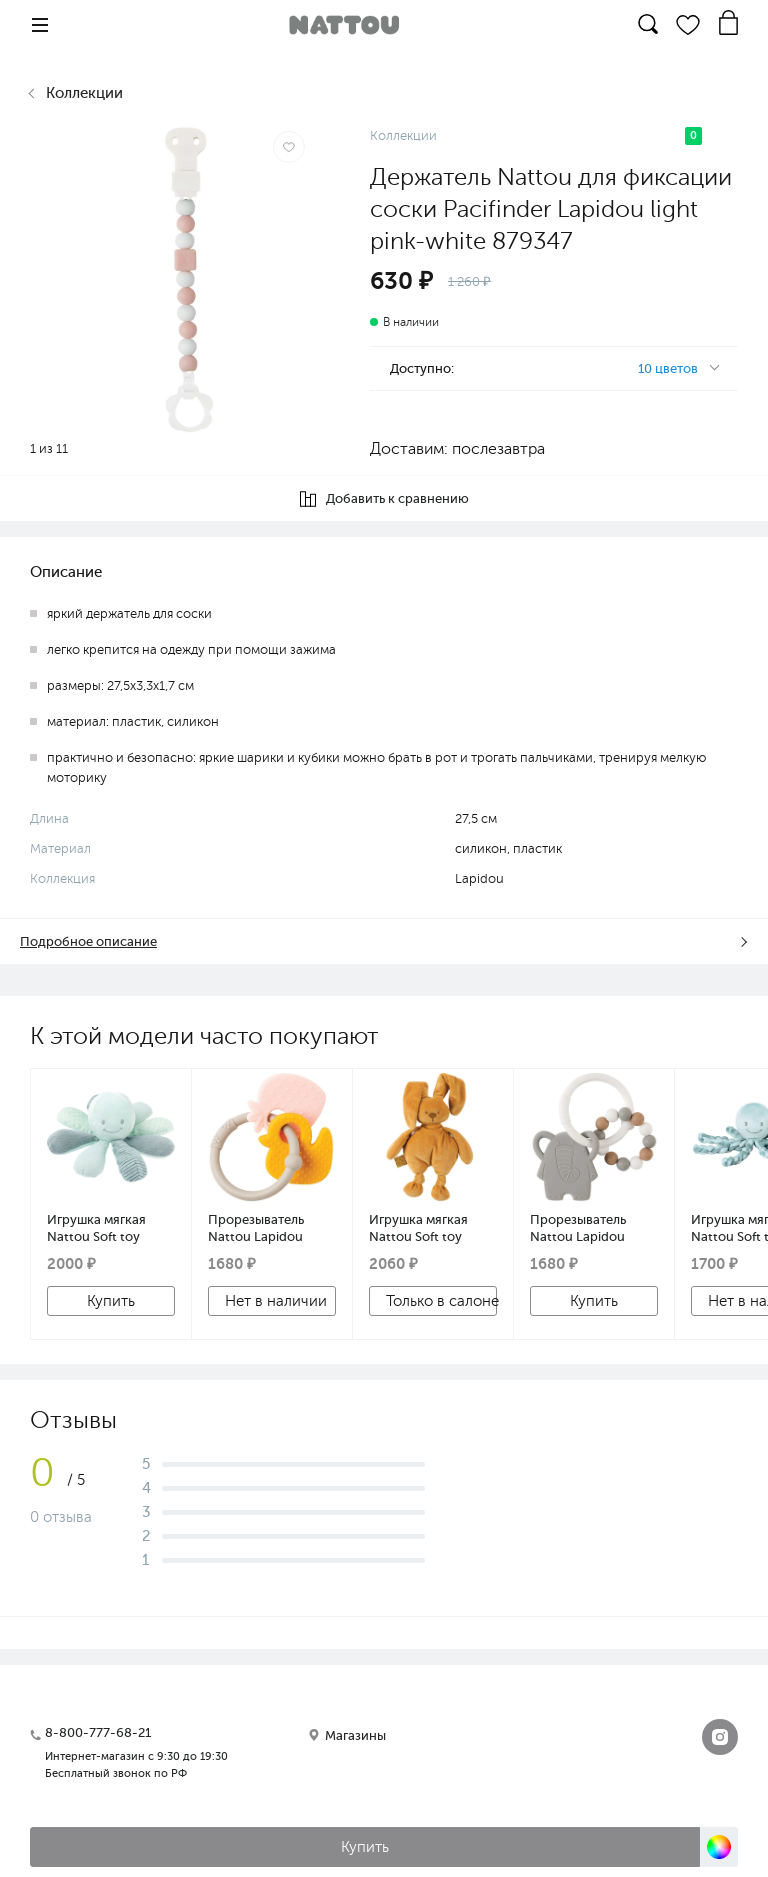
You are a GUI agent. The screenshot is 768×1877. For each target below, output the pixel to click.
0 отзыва (61, 1517)
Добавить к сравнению (384, 499)
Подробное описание (88, 941)
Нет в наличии (276, 1301)
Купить (111, 1301)
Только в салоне (441, 1301)
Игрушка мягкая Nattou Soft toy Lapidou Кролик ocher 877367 (418, 1228)
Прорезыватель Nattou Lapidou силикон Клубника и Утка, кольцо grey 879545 (271, 1228)
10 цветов (668, 368)
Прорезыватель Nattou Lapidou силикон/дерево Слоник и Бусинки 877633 (587, 1228)
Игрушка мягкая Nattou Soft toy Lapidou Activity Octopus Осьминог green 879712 (106, 1228)
